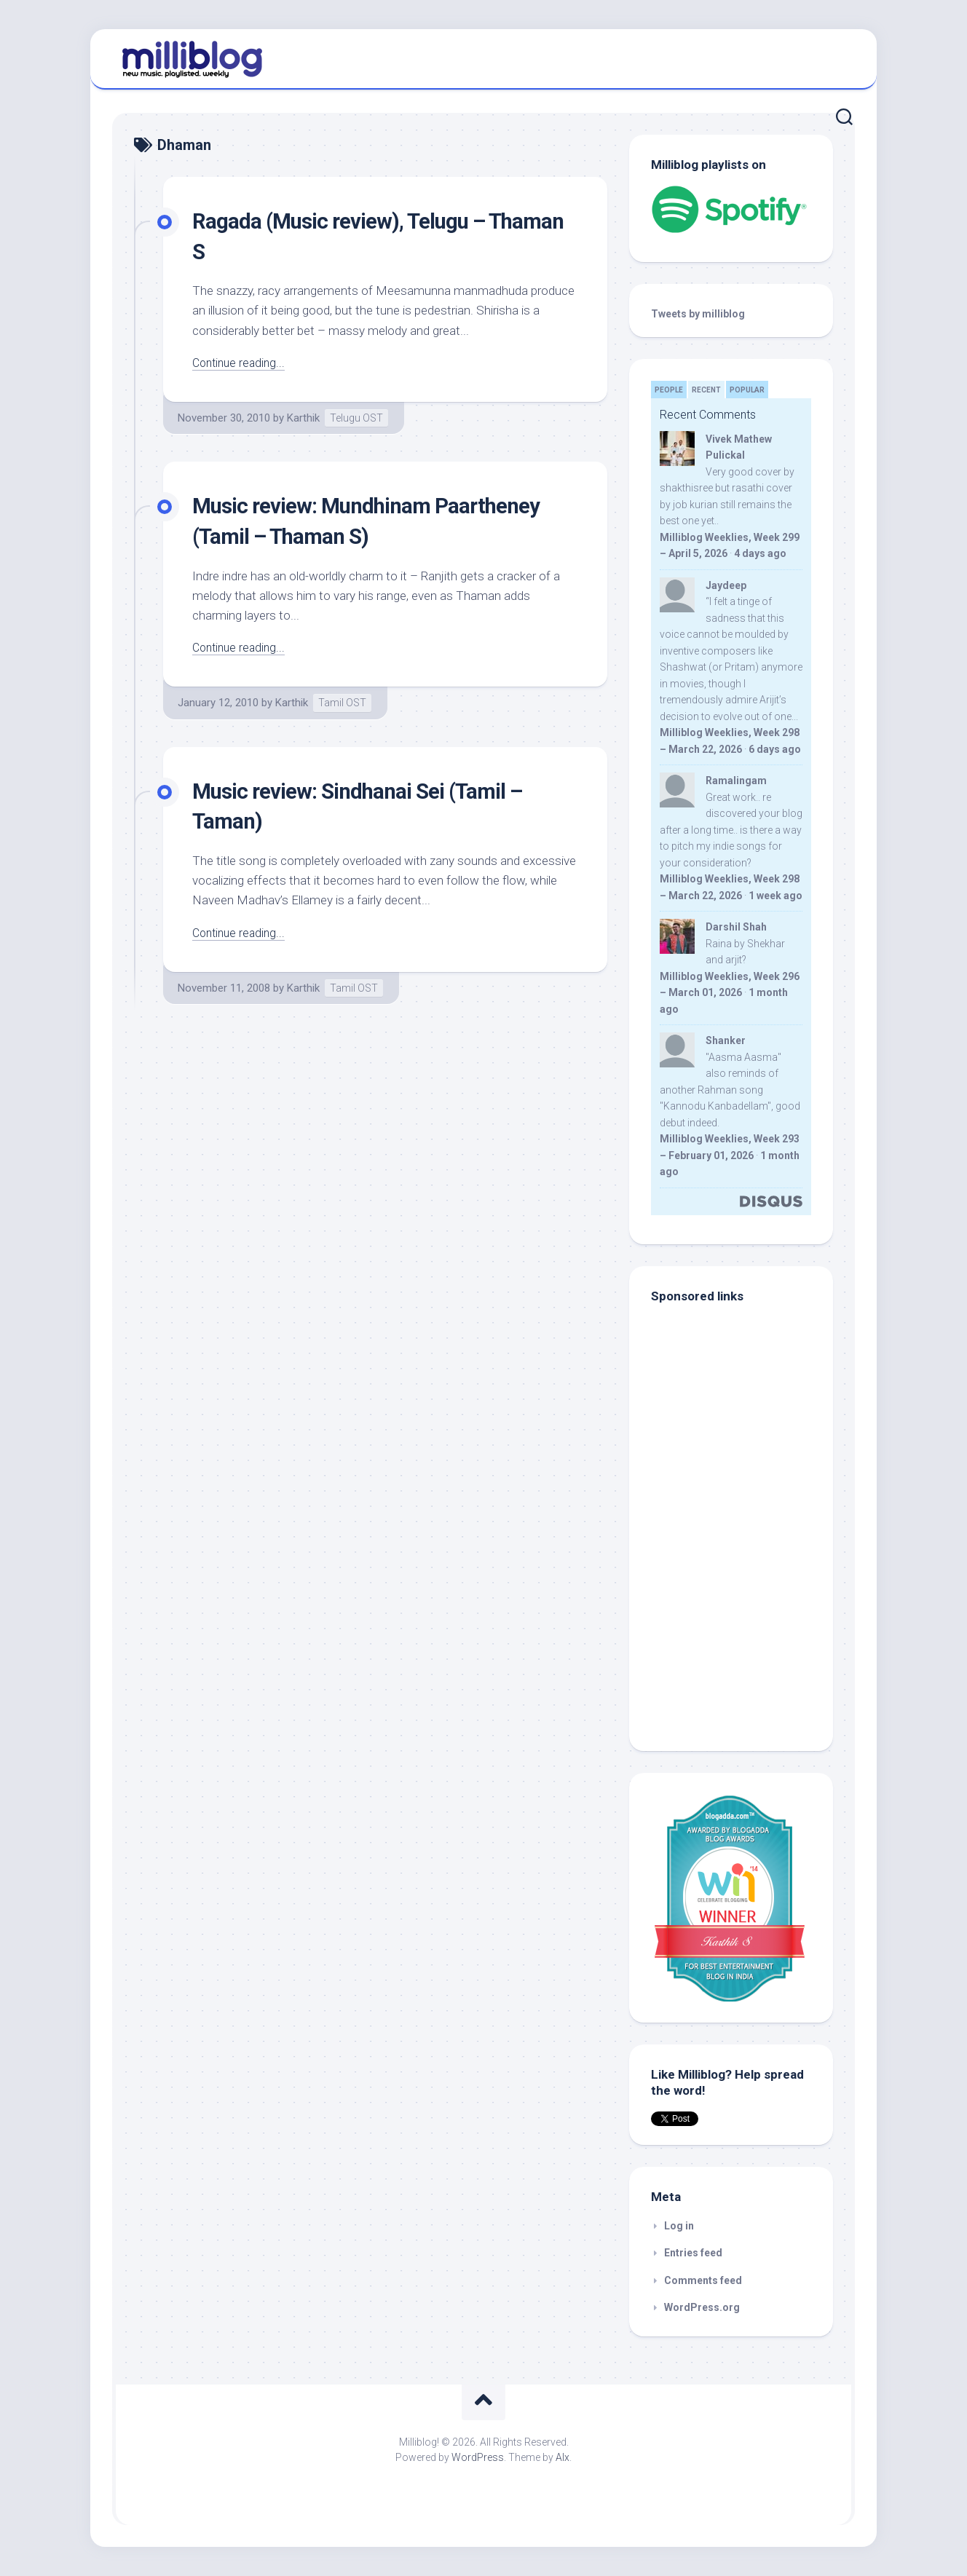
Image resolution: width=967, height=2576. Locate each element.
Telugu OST (356, 418)
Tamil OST (342, 702)
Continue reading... (241, 362)
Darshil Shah (736, 927)
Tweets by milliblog (698, 314)
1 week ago (775, 895)
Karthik (303, 417)
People (669, 390)
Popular (747, 390)
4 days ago (760, 553)
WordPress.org (702, 2307)
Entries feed (693, 2253)
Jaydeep (726, 585)
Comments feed (703, 2280)
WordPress (477, 2457)
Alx (562, 2457)
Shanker (726, 1040)
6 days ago (775, 749)
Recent (706, 390)
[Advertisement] (742, 1631)
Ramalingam (736, 780)
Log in (679, 2226)
